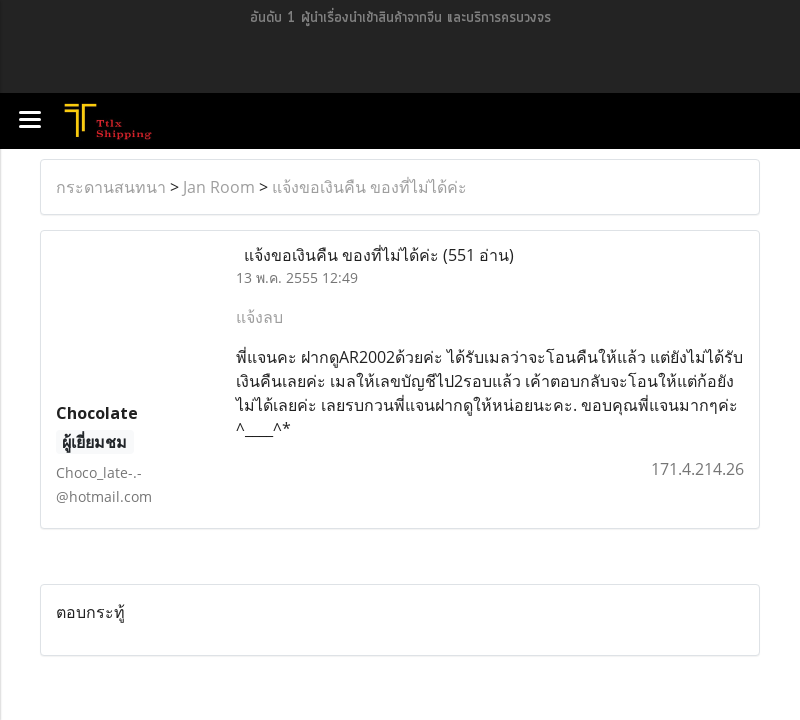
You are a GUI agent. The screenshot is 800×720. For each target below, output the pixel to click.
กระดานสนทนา (111, 187)
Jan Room (219, 187)
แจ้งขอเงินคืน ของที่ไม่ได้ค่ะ (369, 187)
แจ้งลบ (259, 317)
